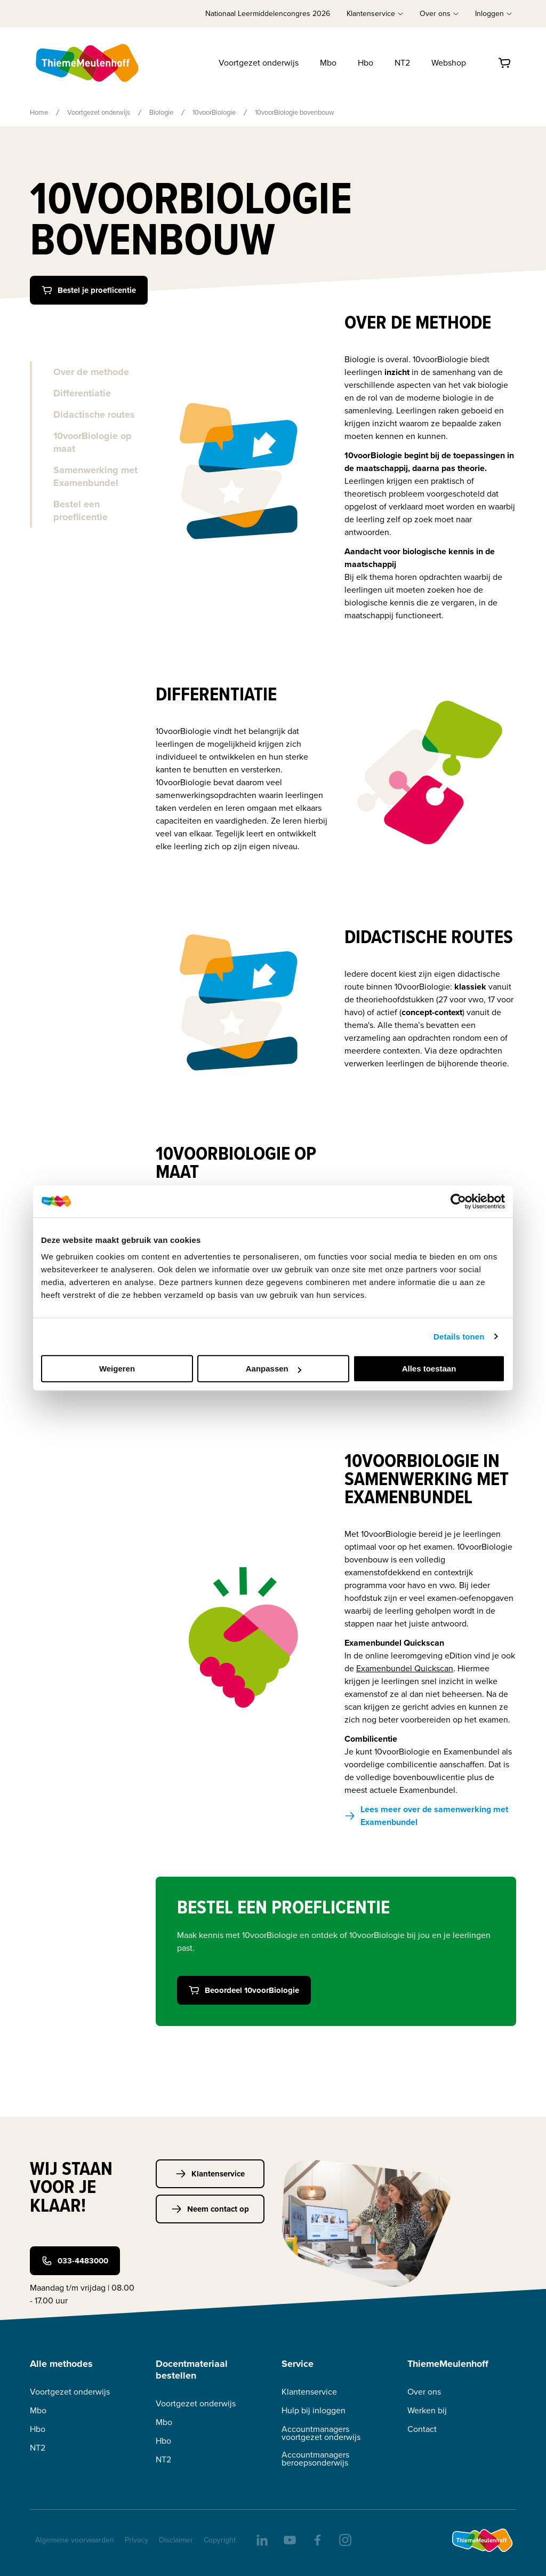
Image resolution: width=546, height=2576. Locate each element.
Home (39, 112)
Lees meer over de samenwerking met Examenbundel (426, 1815)
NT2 (402, 63)
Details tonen (458, 1336)
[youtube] (289, 2539)
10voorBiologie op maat (92, 442)
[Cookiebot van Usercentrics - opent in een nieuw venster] (458, 1201)
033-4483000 (75, 2261)
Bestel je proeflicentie (89, 290)
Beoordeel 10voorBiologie (244, 1990)
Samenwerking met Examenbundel (95, 476)
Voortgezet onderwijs (259, 63)
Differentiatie (82, 393)
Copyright (220, 2540)
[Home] (88, 63)
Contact (422, 2429)
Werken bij (427, 2410)
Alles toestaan (429, 1368)
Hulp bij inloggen (314, 2410)
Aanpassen (273, 1368)
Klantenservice (210, 2174)
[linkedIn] (261, 2539)
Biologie (161, 112)
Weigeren (117, 1368)
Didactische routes (94, 414)
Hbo (365, 63)
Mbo (328, 63)
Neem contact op (210, 2209)
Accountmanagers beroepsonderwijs (315, 2459)
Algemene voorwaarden (74, 2540)
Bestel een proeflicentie (80, 510)
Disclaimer (176, 2540)
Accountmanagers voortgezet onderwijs (321, 2433)
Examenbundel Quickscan (404, 1668)
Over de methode (91, 372)
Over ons (424, 2392)
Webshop (448, 63)
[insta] (344, 2539)
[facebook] (316, 2539)
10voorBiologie (214, 112)
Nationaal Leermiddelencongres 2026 (267, 13)
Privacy (136, 2540)
